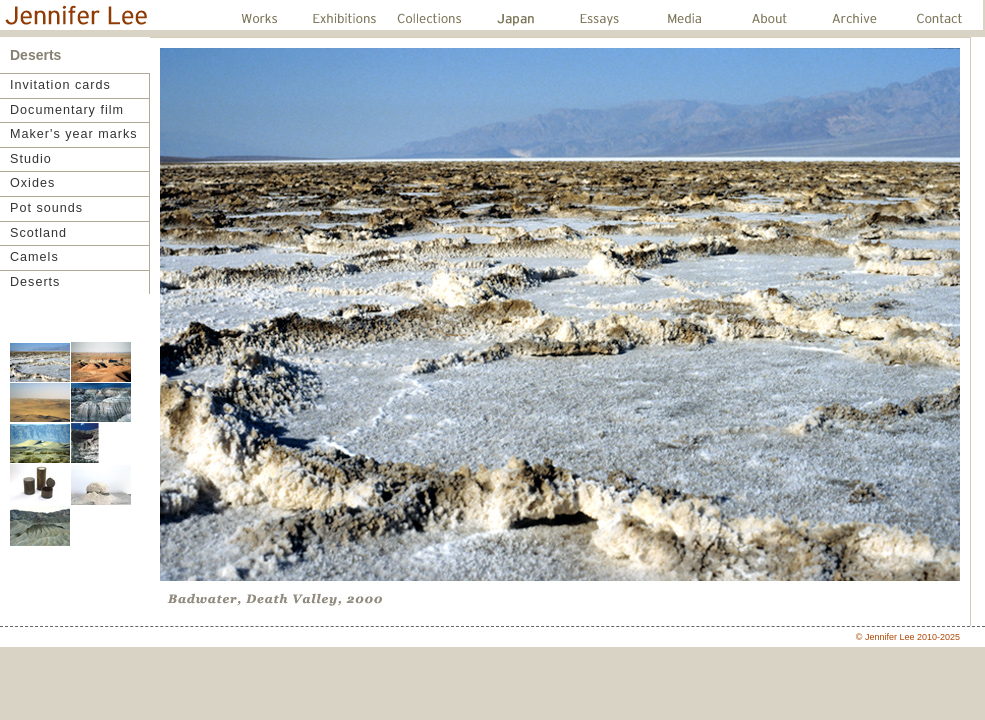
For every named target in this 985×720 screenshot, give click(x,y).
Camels (34, 257)
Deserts (35, 282)
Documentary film (67, 110)
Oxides (32, 183)
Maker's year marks (73, 134)
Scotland (38, 233)
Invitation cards (60, 85)
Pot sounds (46, 208)
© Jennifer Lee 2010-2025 (908, 637)
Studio (31, 159)
